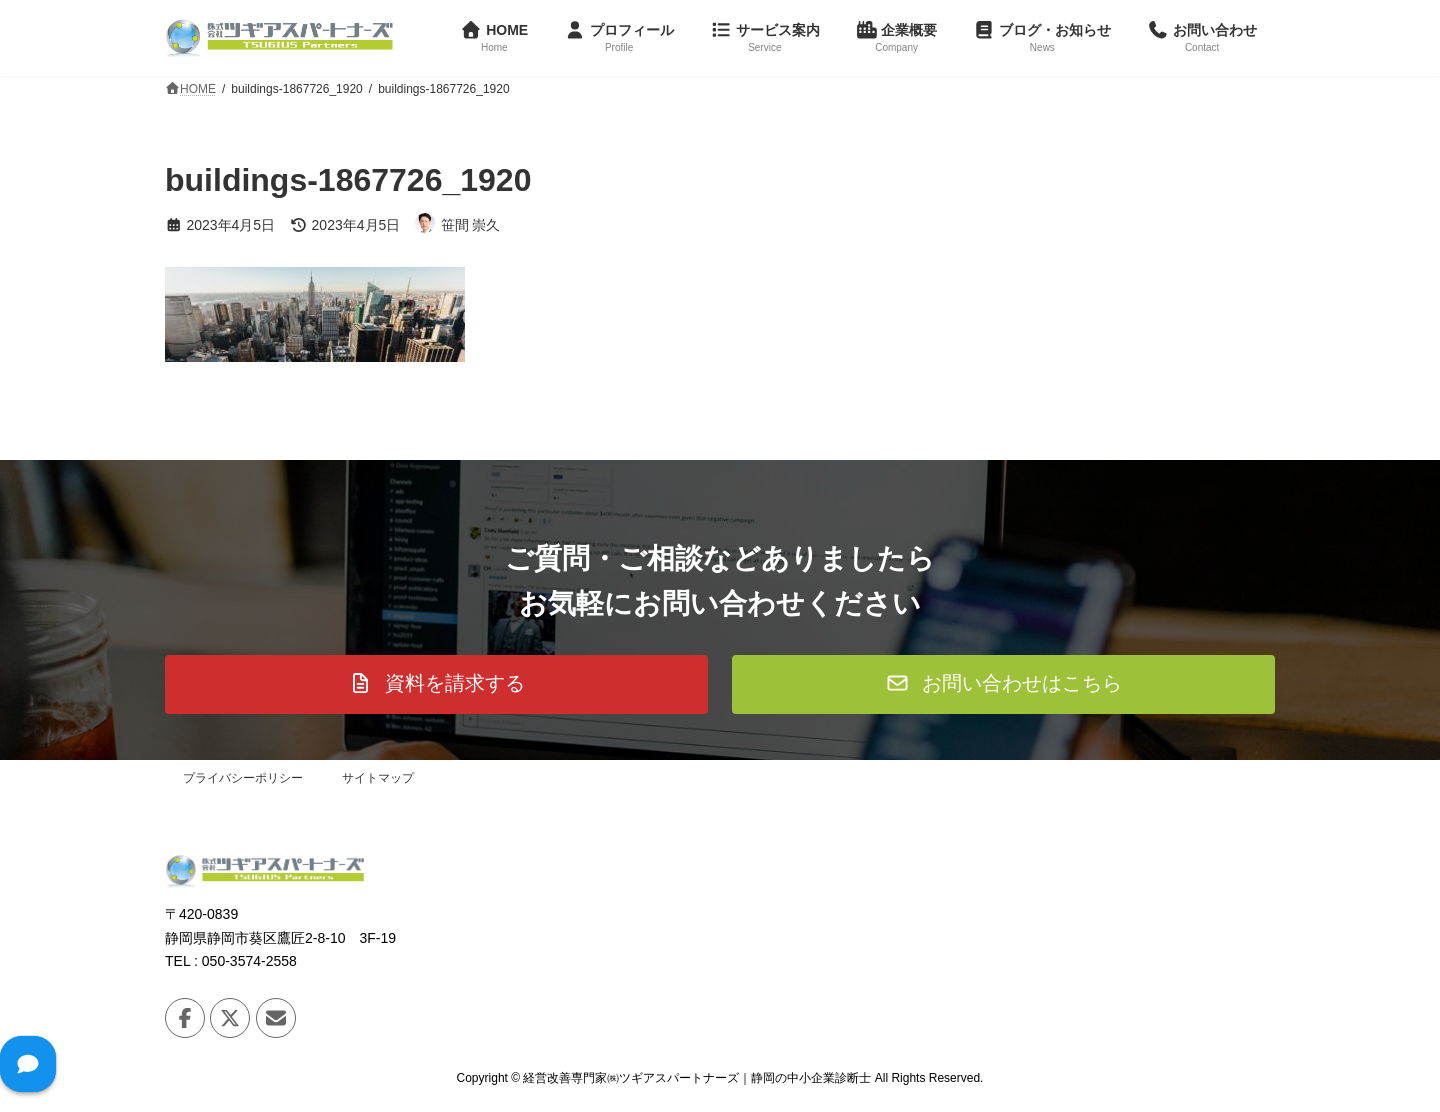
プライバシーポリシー (243, 778)
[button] (436, 684)
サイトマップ (378, 778)
